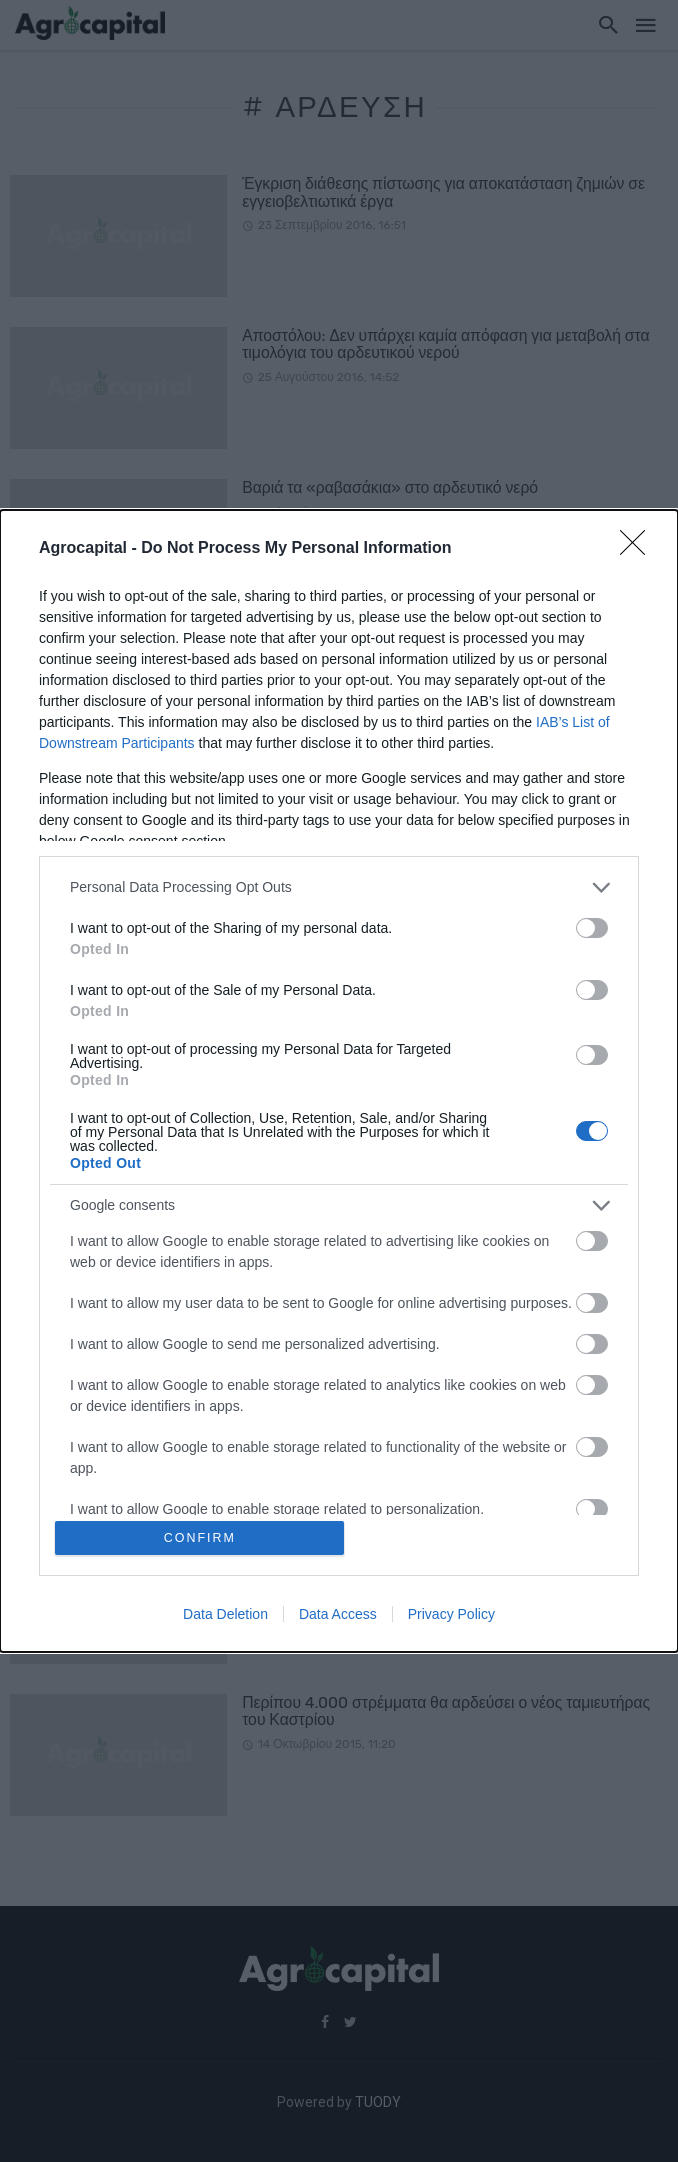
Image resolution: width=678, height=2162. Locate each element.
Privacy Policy (451, 1615)
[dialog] (339, 1081)
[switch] (592, 927)
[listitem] (339, 886)
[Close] (639, 548)
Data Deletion (225, 1615)
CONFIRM (201, 1537)
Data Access (338, 1615)
